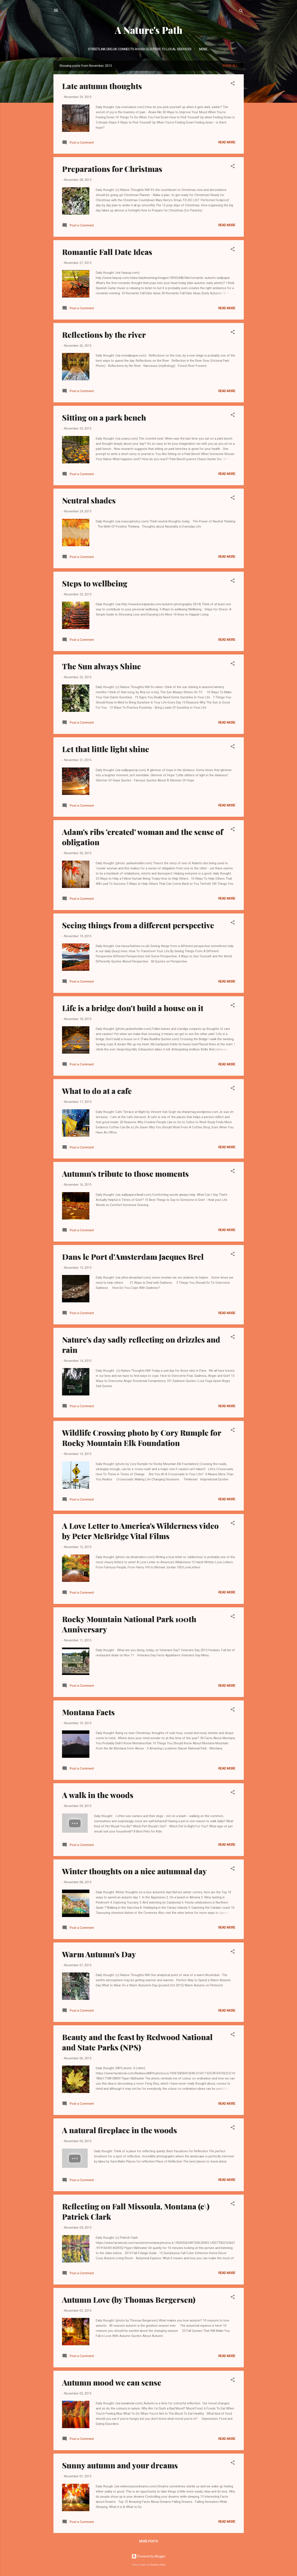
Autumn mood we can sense (111, 2383)
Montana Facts (88, 1713)
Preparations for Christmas (112, 169)
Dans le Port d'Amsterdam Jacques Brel (133, 1257)
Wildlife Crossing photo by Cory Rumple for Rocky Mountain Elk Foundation (141, 1438)
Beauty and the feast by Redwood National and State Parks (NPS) (137, 2043)
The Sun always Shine (101, 667)
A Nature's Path (148, 30)
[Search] (241, 11)
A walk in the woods (97, 1796)
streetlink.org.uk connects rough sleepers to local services (139, 49)
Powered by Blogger (148, 2556)
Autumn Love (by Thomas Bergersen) (128, 2300)
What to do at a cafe (97, 1091)
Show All (230, 66)
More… (204, 49)
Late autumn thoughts (102, 87)
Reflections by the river (104, 335)
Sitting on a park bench (104, 418)
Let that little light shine (105, 750)
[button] (232, 85)
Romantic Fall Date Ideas (107, 252)
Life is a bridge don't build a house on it (132, 1009)
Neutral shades (89, 501)
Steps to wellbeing (94, 584)
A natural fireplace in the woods (119, 2131)
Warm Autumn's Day (99, 1955)
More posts (148, 2542)
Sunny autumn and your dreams (120, 2466)
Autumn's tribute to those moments (125, 1174)
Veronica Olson (157, 2564)
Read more (226, 143)
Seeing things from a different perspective (138, 926)
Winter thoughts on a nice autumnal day (134, 1872)
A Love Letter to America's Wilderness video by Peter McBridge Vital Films (140, 1531)
